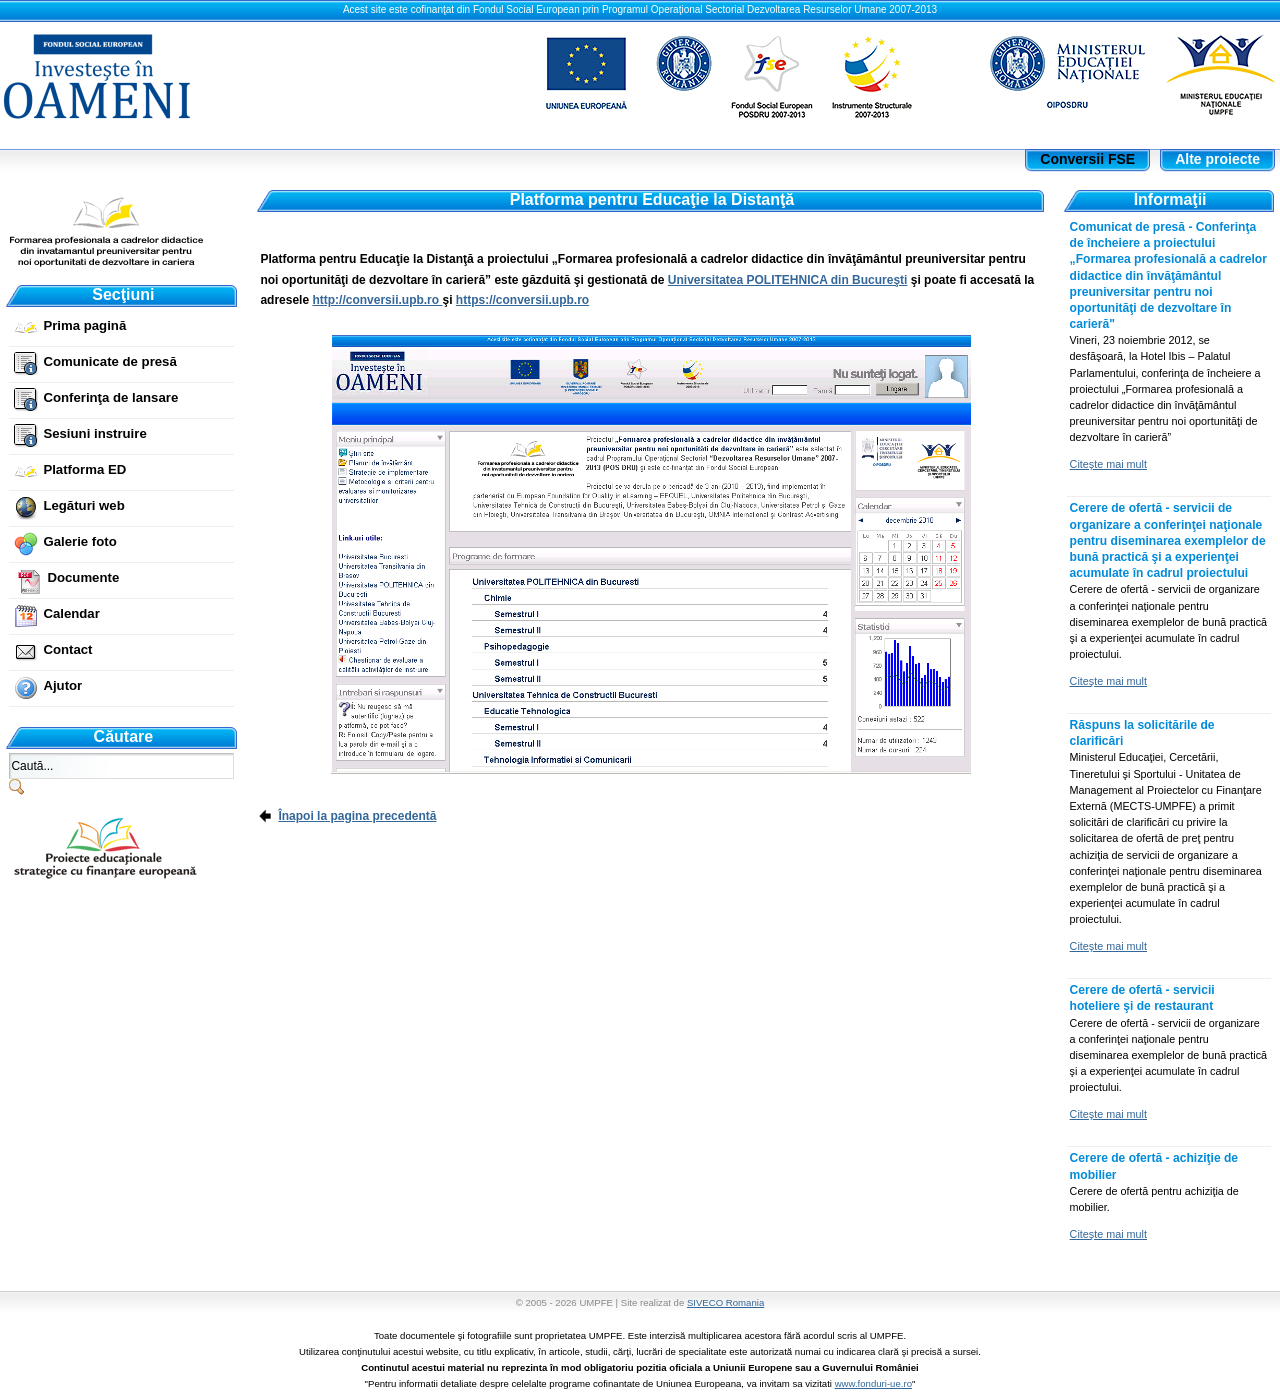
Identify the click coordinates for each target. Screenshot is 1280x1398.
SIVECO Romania (725, 1302)
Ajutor (62, 685)
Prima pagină (84, 325)
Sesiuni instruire (94, 433)
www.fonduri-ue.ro (873, 1383)
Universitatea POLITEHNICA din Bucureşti (788, 280)
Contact (67, 649)
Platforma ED (84, 469)
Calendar (71, 613)
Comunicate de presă (109, 361)
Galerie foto (79, 541)
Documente (83, 577)
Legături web (83, 505)
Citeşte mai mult (1108, 464)
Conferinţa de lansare (110, 397)
